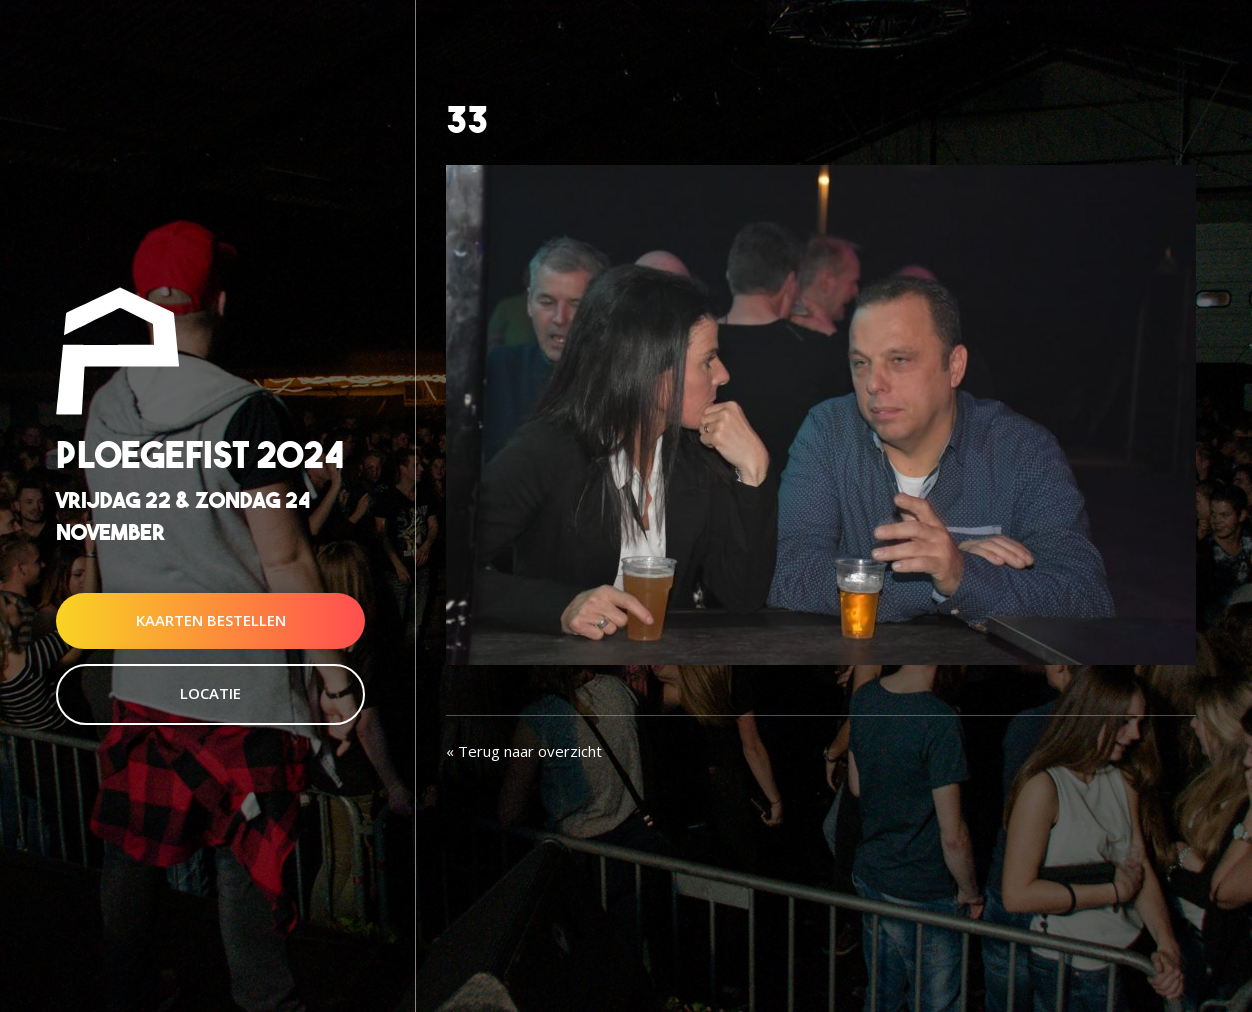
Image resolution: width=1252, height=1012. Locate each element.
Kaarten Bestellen (211, 620)
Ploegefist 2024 (200, 455)
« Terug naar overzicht (524, 751)
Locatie (210, 693)
